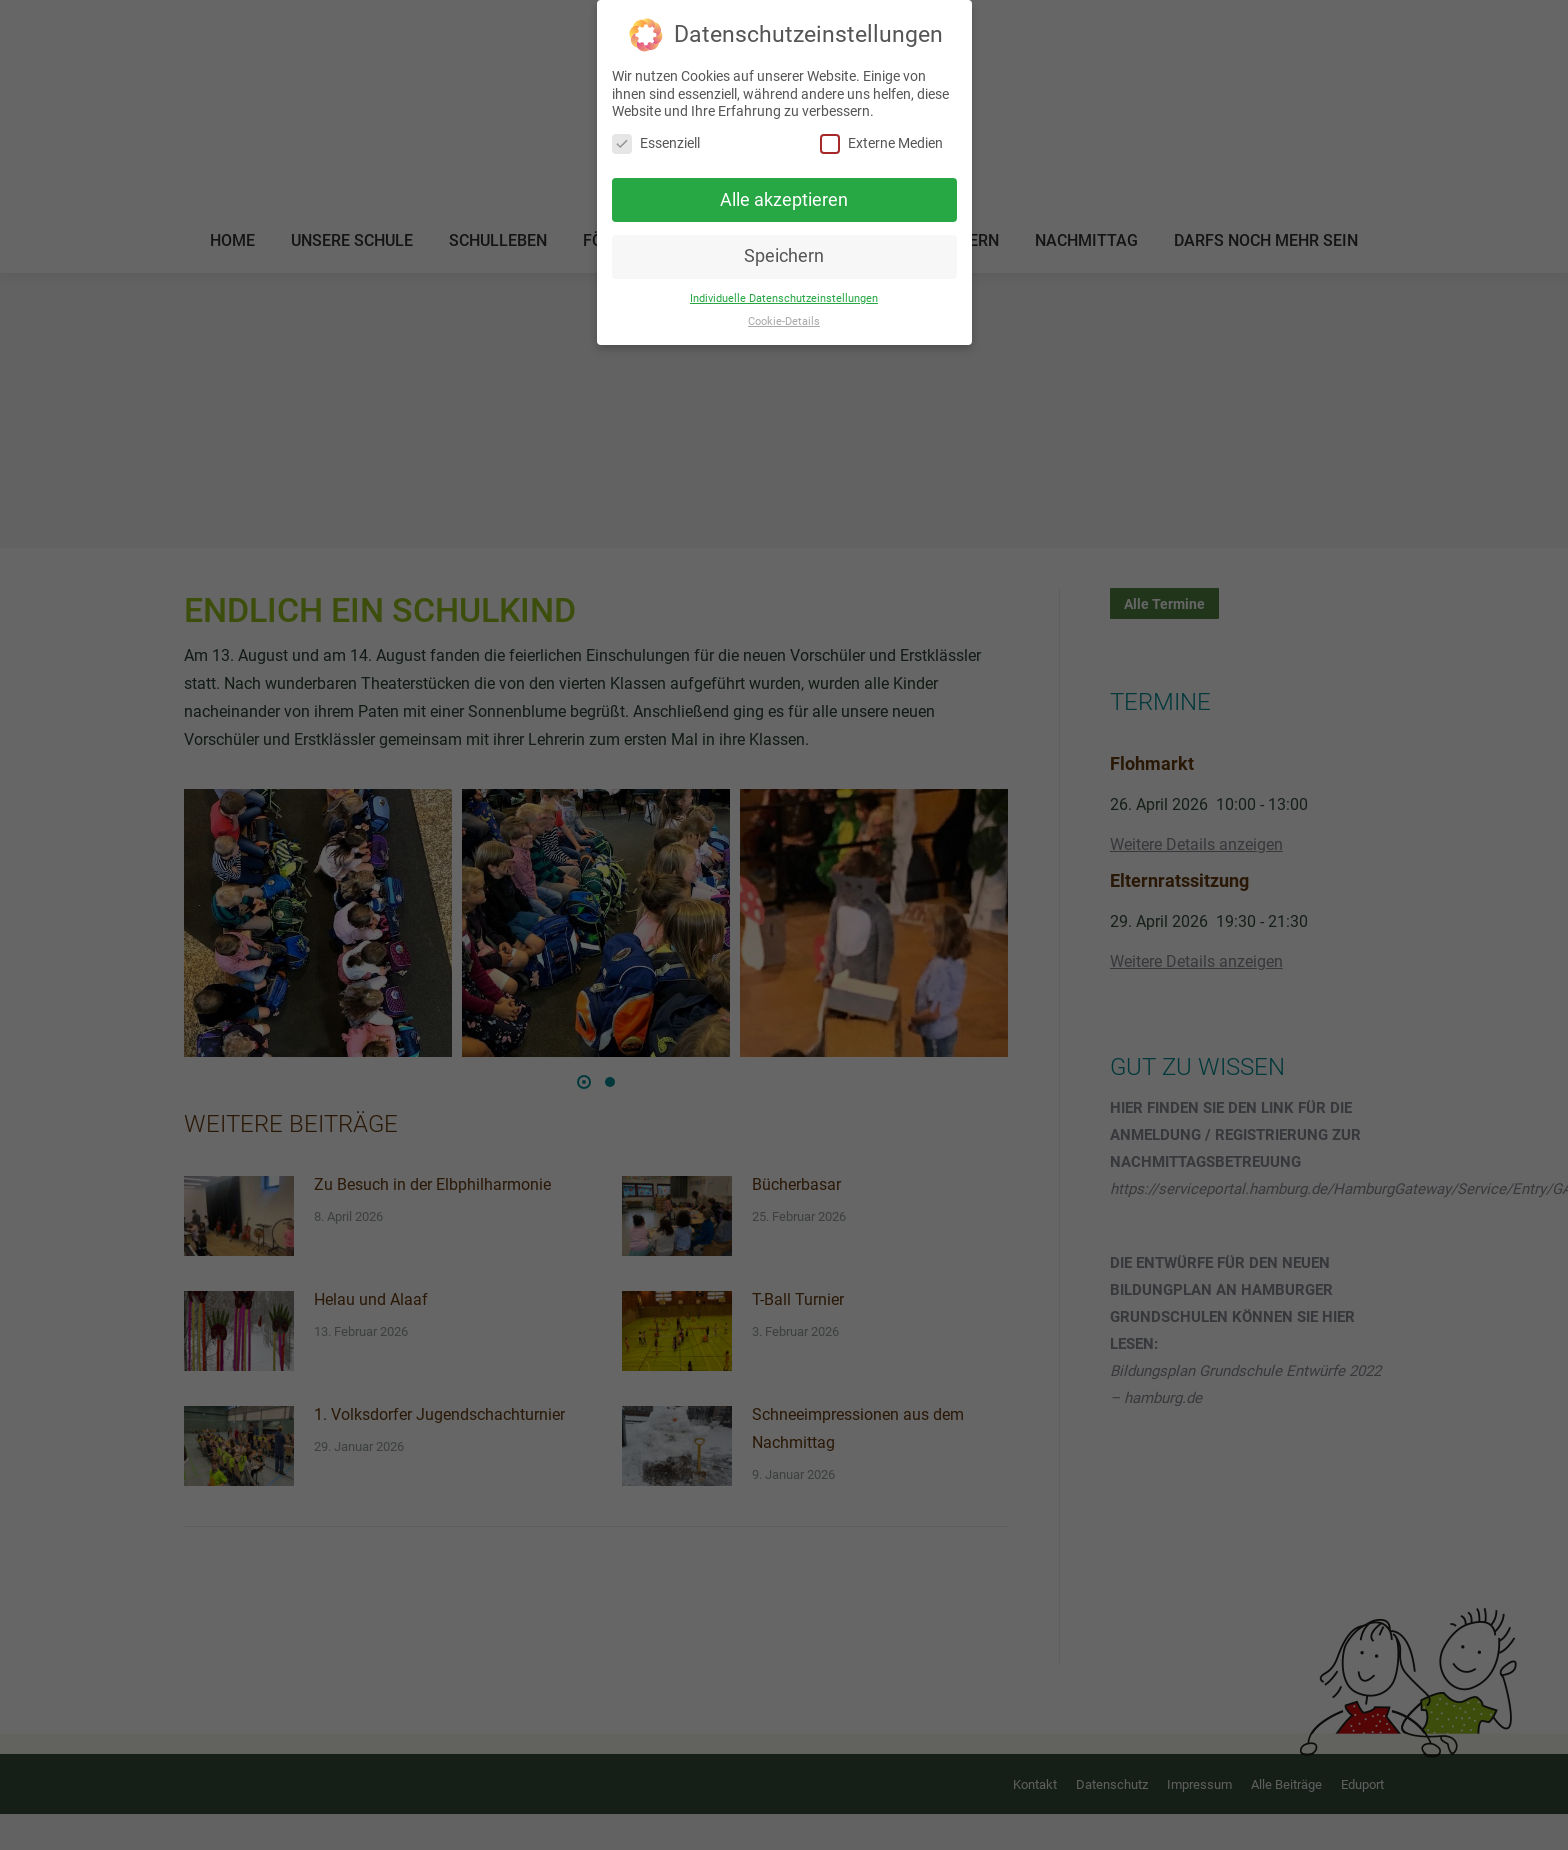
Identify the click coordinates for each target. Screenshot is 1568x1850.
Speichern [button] (784, 256)
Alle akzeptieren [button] (784, 200)
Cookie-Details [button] (784, 321)
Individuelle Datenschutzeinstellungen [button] (784, 298)
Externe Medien (881, 143)
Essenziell (656, 143)
